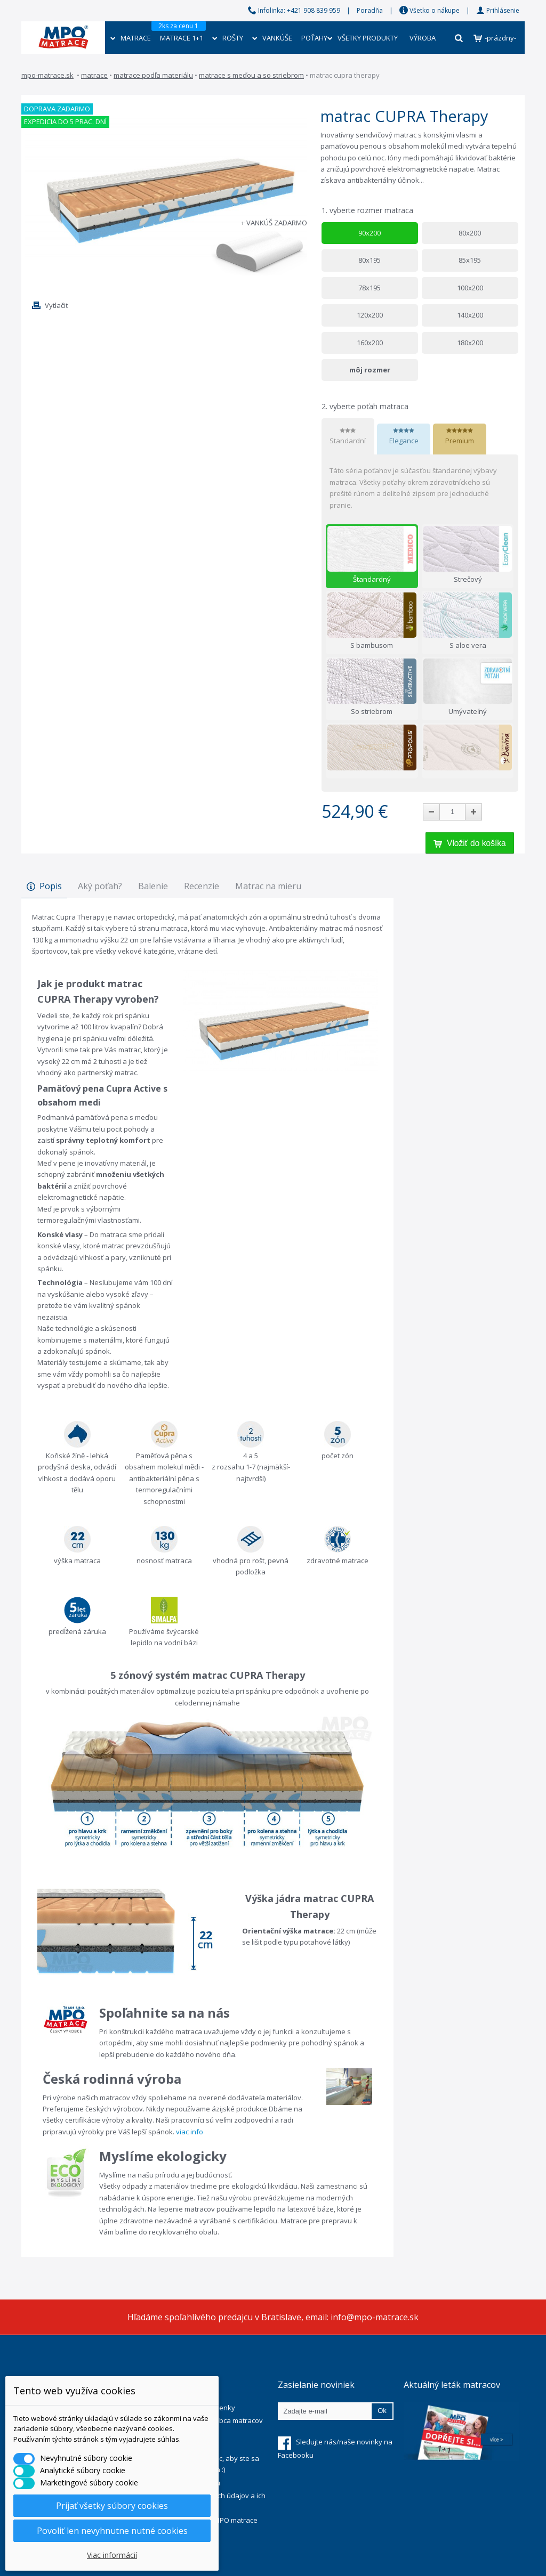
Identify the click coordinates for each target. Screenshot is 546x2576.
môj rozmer (369, 370)
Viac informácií (112, 2555)
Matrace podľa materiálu (153, 75)
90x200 (369, 233)
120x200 (370, 315)
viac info (189, 2131)
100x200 (470, 287)
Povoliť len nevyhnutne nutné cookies (112, 2531)
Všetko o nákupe (429, 10)
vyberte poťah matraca (366, 406)
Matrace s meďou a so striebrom (251, 75)
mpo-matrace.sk (47, 75)
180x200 (470, 342)
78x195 (369, 287)
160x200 (370, 342)
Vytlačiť (56, 305)
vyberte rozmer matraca (368, 210)
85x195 (470, 260)
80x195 (369, 260)
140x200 (470, 315)
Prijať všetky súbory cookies (112, 2506)
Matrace (94, 75)
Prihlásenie (497, 10)
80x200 (470, 233)
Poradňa (370, 10)
